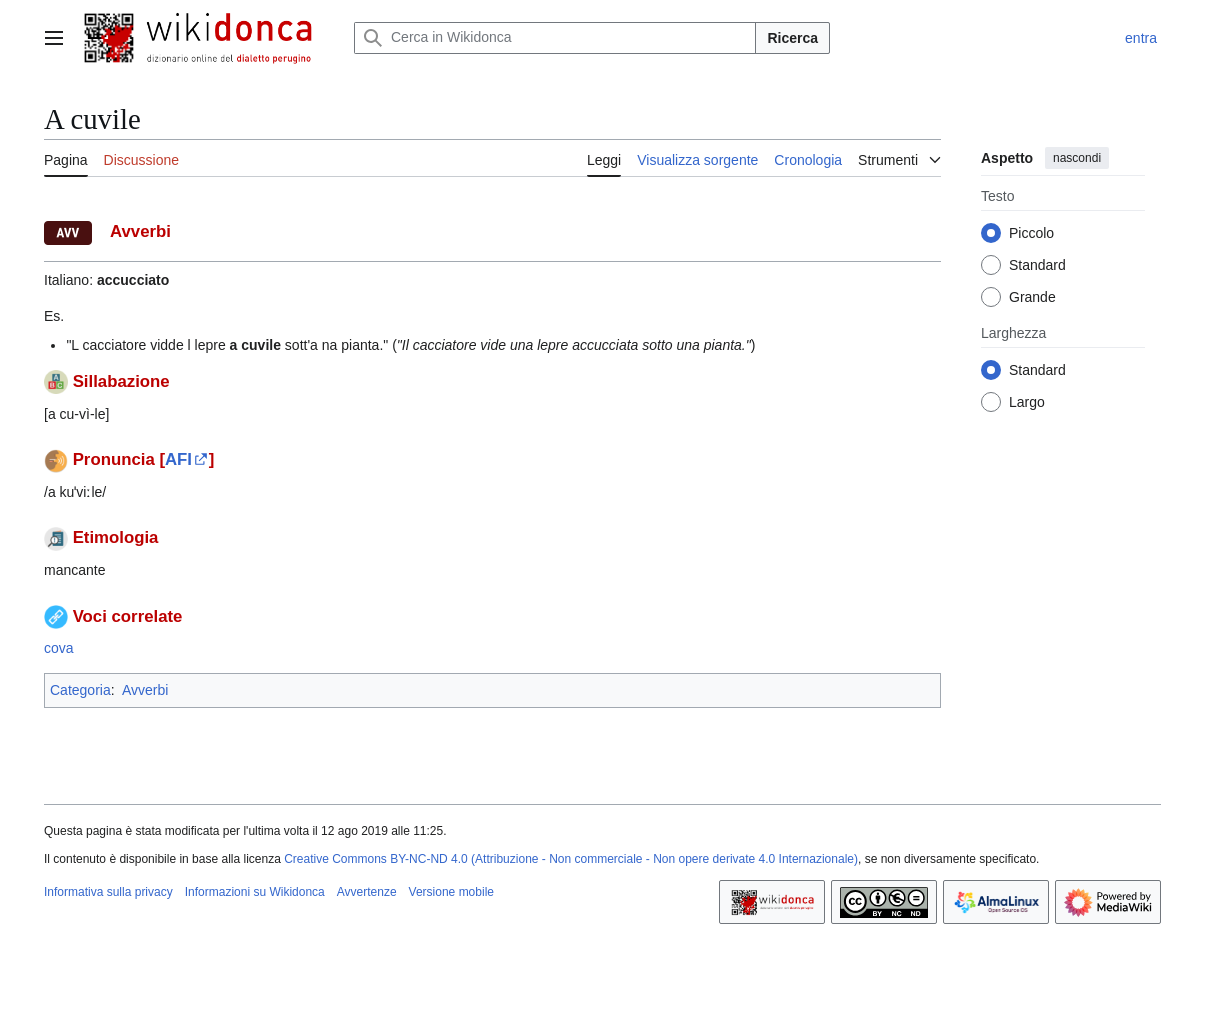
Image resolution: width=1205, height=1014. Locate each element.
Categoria (80, 690)
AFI (178, 459)
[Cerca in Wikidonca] (555, 38)
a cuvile (255, 345)
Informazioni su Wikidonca (255, 892)
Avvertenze (367, 892)
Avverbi (145, 690)
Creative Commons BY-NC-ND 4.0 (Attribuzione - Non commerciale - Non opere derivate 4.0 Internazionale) (571, 859)
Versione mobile (451, 892)
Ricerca (792, 38)
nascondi (1077, 158)
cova (59, 648)
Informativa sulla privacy (108, 892)
